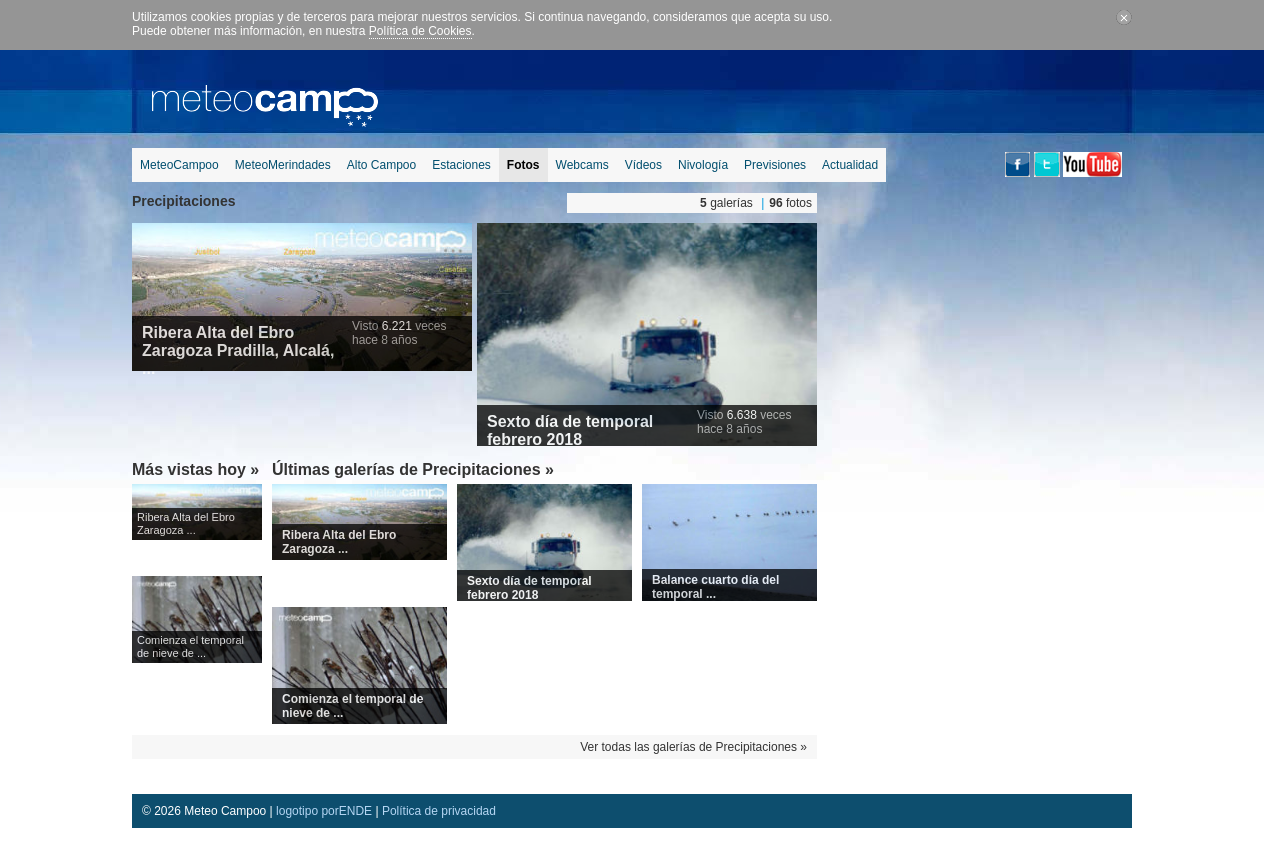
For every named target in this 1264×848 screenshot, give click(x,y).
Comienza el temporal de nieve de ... (190, 646)
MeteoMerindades (283, 165)
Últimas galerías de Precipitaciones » (413, 469)
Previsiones (775, 165)
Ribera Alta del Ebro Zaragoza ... (186, 523)
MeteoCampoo (179, 165)
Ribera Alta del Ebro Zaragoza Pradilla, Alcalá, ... (238, 350)
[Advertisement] (768, 95)
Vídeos (643, 165)
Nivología (703, 165)
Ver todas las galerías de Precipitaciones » (693, 747)
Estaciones (461, 165)
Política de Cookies (420, 31)
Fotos (523, 165)
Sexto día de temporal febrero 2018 (570, 430)
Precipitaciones (184, 201)
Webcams (582, 165)
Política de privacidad (439, 811)
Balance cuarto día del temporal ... (715, 587)
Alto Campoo (381, 165)
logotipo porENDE (324, 811)
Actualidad (850, 165)
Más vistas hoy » (195, 469)
